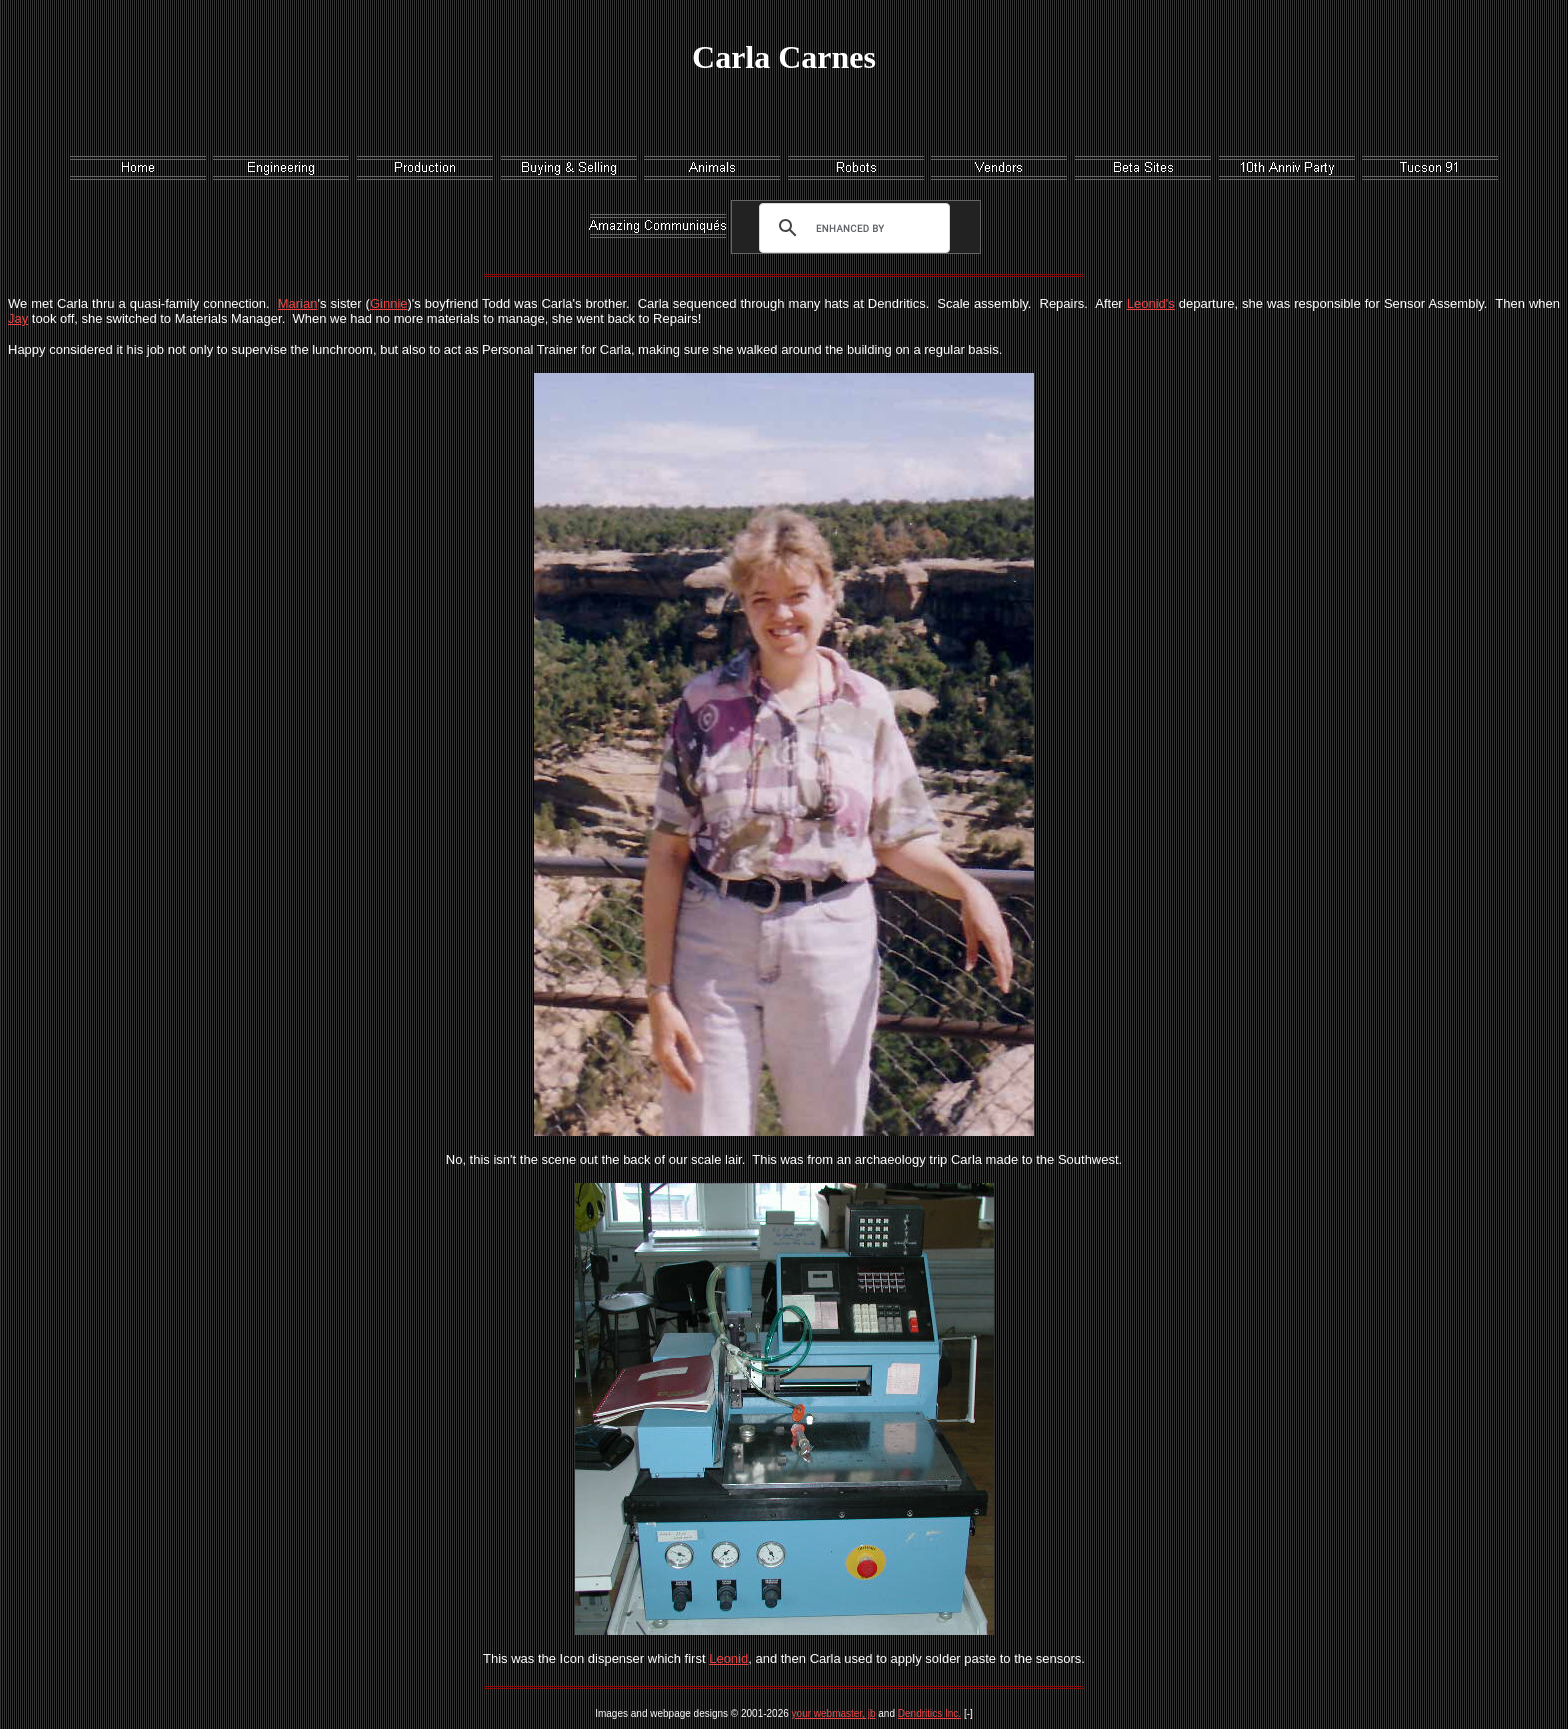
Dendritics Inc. (929, 1713)
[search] (850, 228)
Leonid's (1151, 303)
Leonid (728, 1658)
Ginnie (389, 303)
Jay (18, 318)
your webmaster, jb (834, 1713)
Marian (298, 303)
